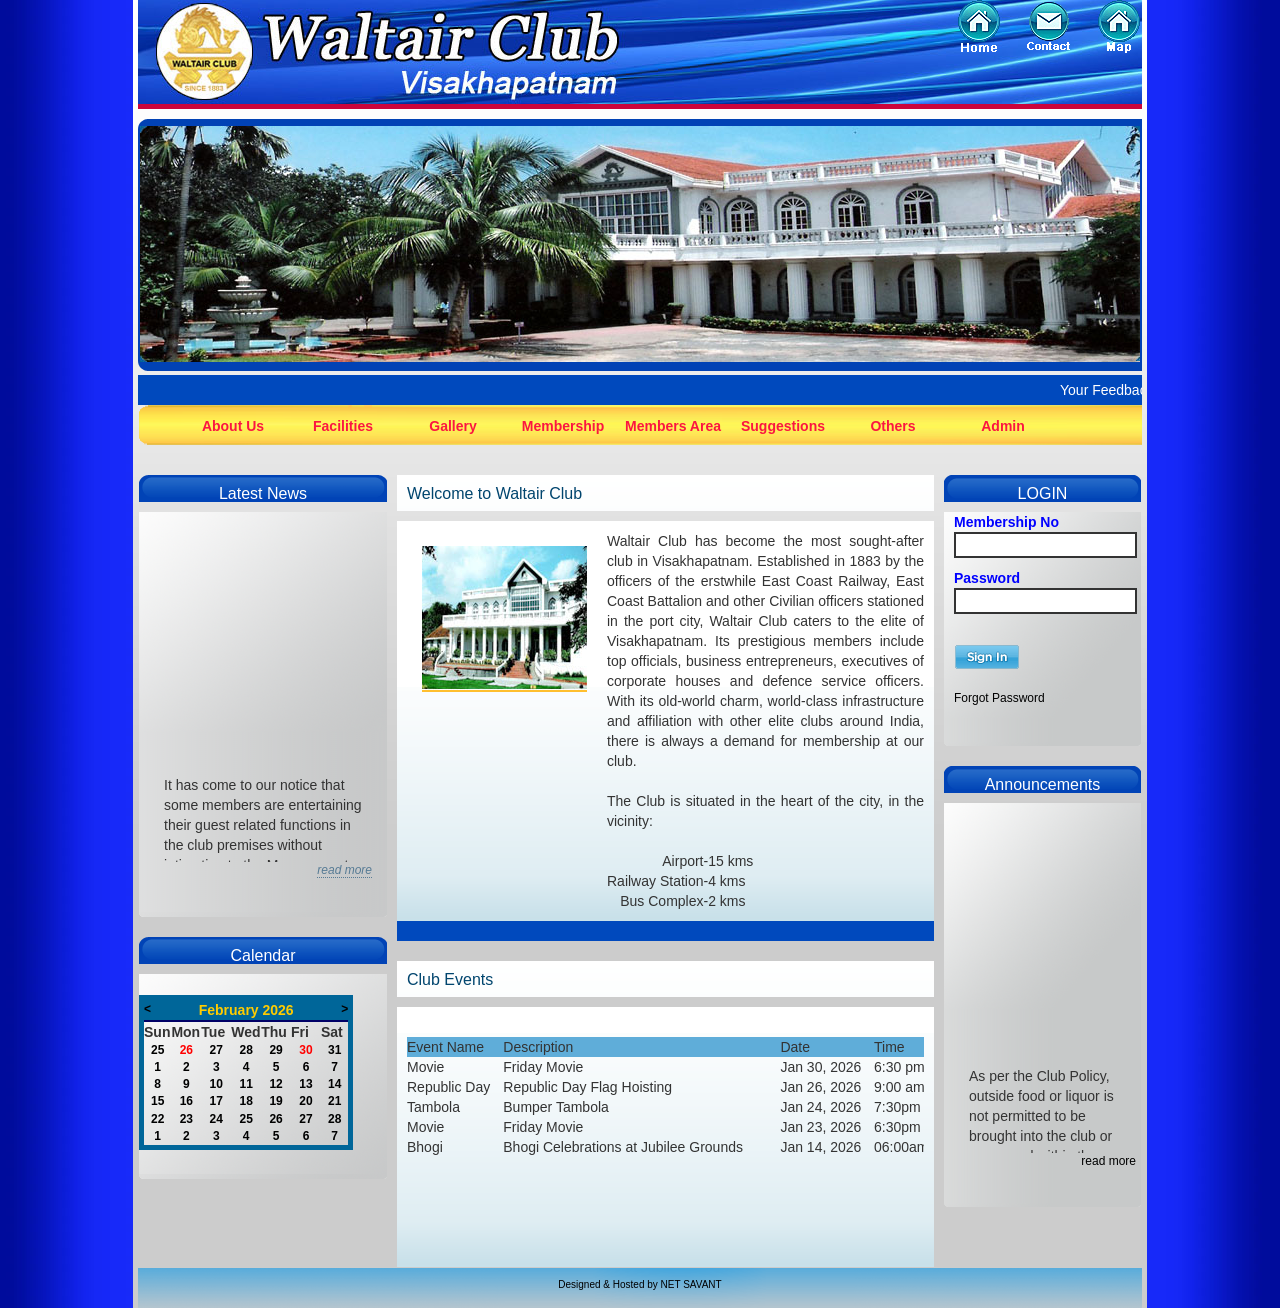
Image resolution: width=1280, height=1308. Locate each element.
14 (334, 1084)
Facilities (343, 426)
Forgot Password (999, 698)
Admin (1003, 426)
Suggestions (783, 426)
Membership (563, 426)
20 (305, 1101)
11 (245, 1084)
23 (186, 1119)
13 (305, 1084)
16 (186, 1101)
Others (892, 426)
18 (245, 1101)
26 (186, 1050)
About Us (233, 426)
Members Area (673, 426)
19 (275, 1101)
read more (1108, 1161)
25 (157, 1050)
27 (216, 1050)
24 (216, 1119)
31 (334, 1050)
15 (157, 1101)
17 (216, 1101)
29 (275, 1050)
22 (157, 1119)
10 (216, 1084)
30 (305, 1050)
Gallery (452, 426)
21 (334, 1101)
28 (245, 1050)
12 (275, 1084)
